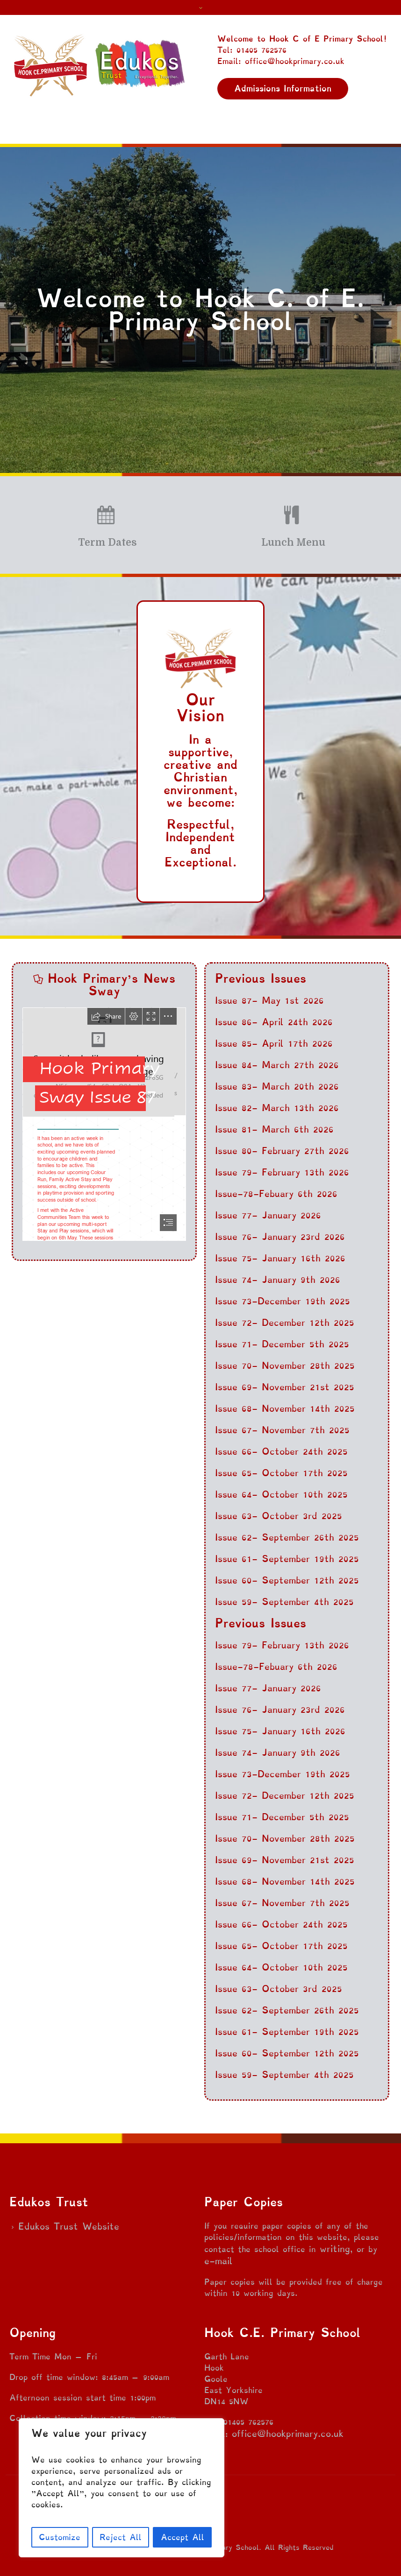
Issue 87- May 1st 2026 (269, 1000)
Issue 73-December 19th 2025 (282, 1301)
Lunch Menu (293, 542)
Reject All (121, 2537)
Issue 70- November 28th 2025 (285, 1365)
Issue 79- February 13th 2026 (282, 1172)
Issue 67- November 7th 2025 (282, 1430)
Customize (59, 2537)
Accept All (182, 2537)
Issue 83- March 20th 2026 (277, 1086)
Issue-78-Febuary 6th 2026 (276, 1194)
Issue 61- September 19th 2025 (287, 1559)
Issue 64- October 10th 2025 (281, 1494)
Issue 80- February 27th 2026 (282, 1151)
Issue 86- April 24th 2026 (274, 1022)
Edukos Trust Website (68, 2226)
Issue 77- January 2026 (268, 1215)
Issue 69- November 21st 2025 (284, 1387)
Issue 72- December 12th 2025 (284, 1322)
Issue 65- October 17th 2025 (281, 1473)
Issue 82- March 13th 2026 (277, 1108)
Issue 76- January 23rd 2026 (280, 1237)
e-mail (218, 2261)
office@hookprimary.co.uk (288, 2434)
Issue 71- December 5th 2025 (282, 1344)
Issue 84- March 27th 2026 (277, 1065)
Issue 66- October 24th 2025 (281, 1451)
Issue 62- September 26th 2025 (287, 1537)
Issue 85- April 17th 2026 (274, 1043)
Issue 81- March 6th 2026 (274, 1129)
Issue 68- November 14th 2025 (285, 1408)
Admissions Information (282, 88)
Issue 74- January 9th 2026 (277, 1280)
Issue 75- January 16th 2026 (280, 1258)
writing (335, 2249)
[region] (121, 2487)
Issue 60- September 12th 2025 (287, 1580)
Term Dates (107, 542)
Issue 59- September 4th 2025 (284, 1602)
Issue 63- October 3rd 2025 (278, 1516)
